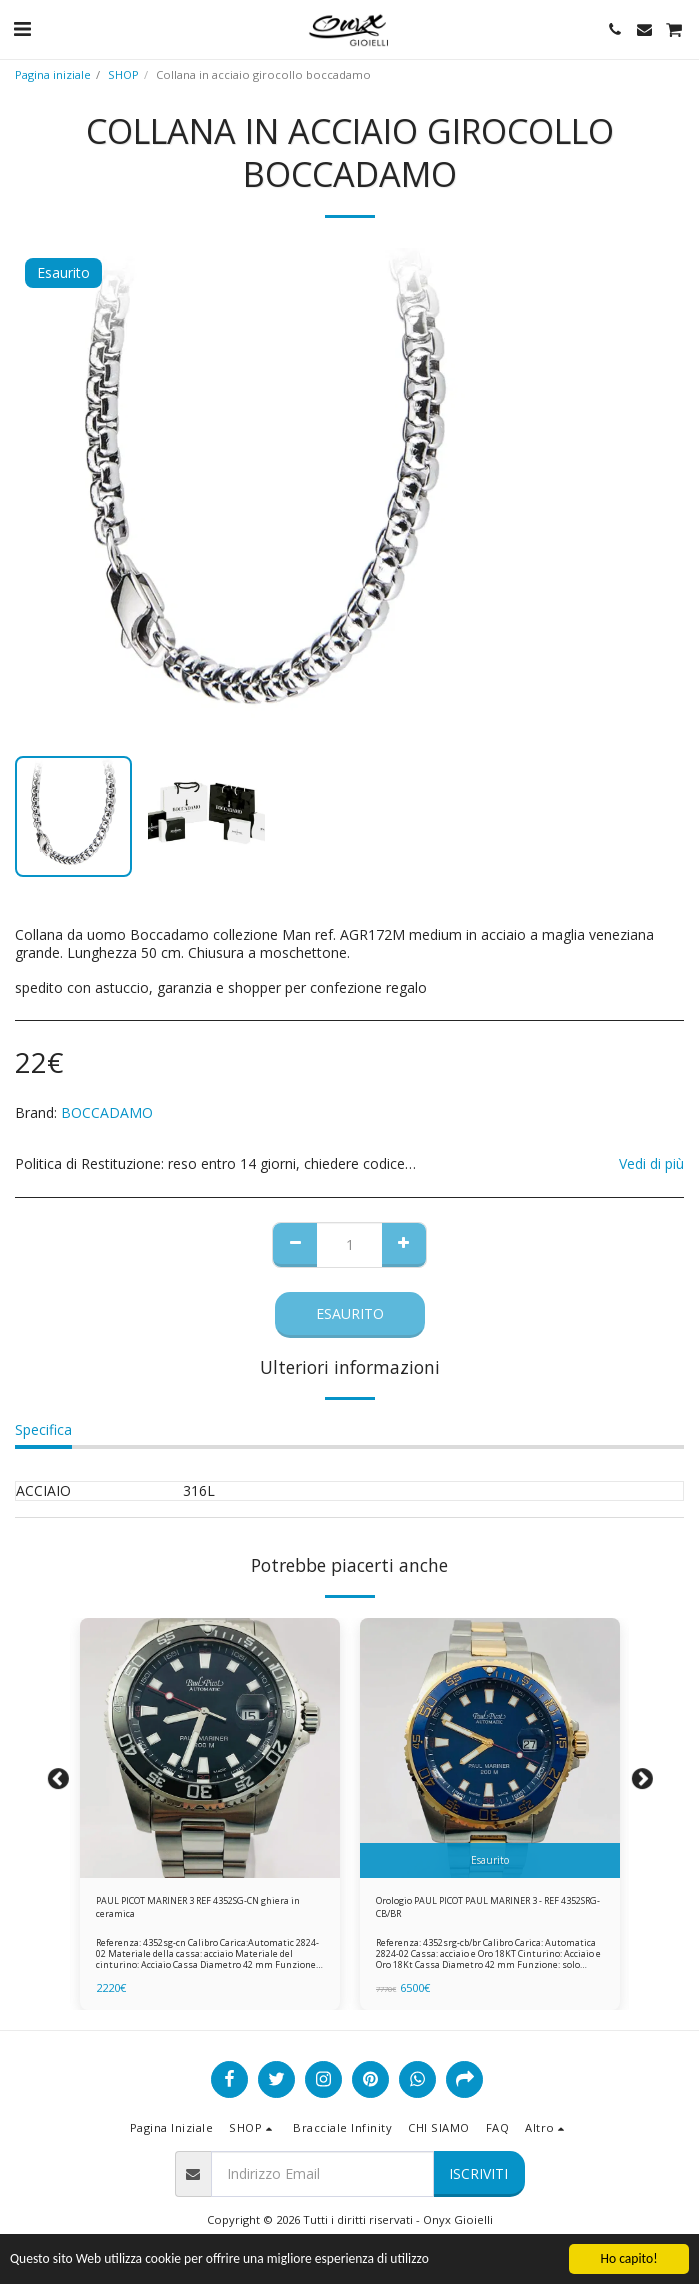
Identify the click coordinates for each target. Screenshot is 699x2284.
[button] (22, 28)
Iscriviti (478, 2173)
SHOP (123, 74)
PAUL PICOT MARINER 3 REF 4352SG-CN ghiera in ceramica (198, 1907)
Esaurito (350, 1313)
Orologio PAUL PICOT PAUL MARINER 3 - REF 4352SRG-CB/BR (488, 1907)
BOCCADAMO (107, 1112)
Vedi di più (651, 1164)
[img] (210, 1748)
